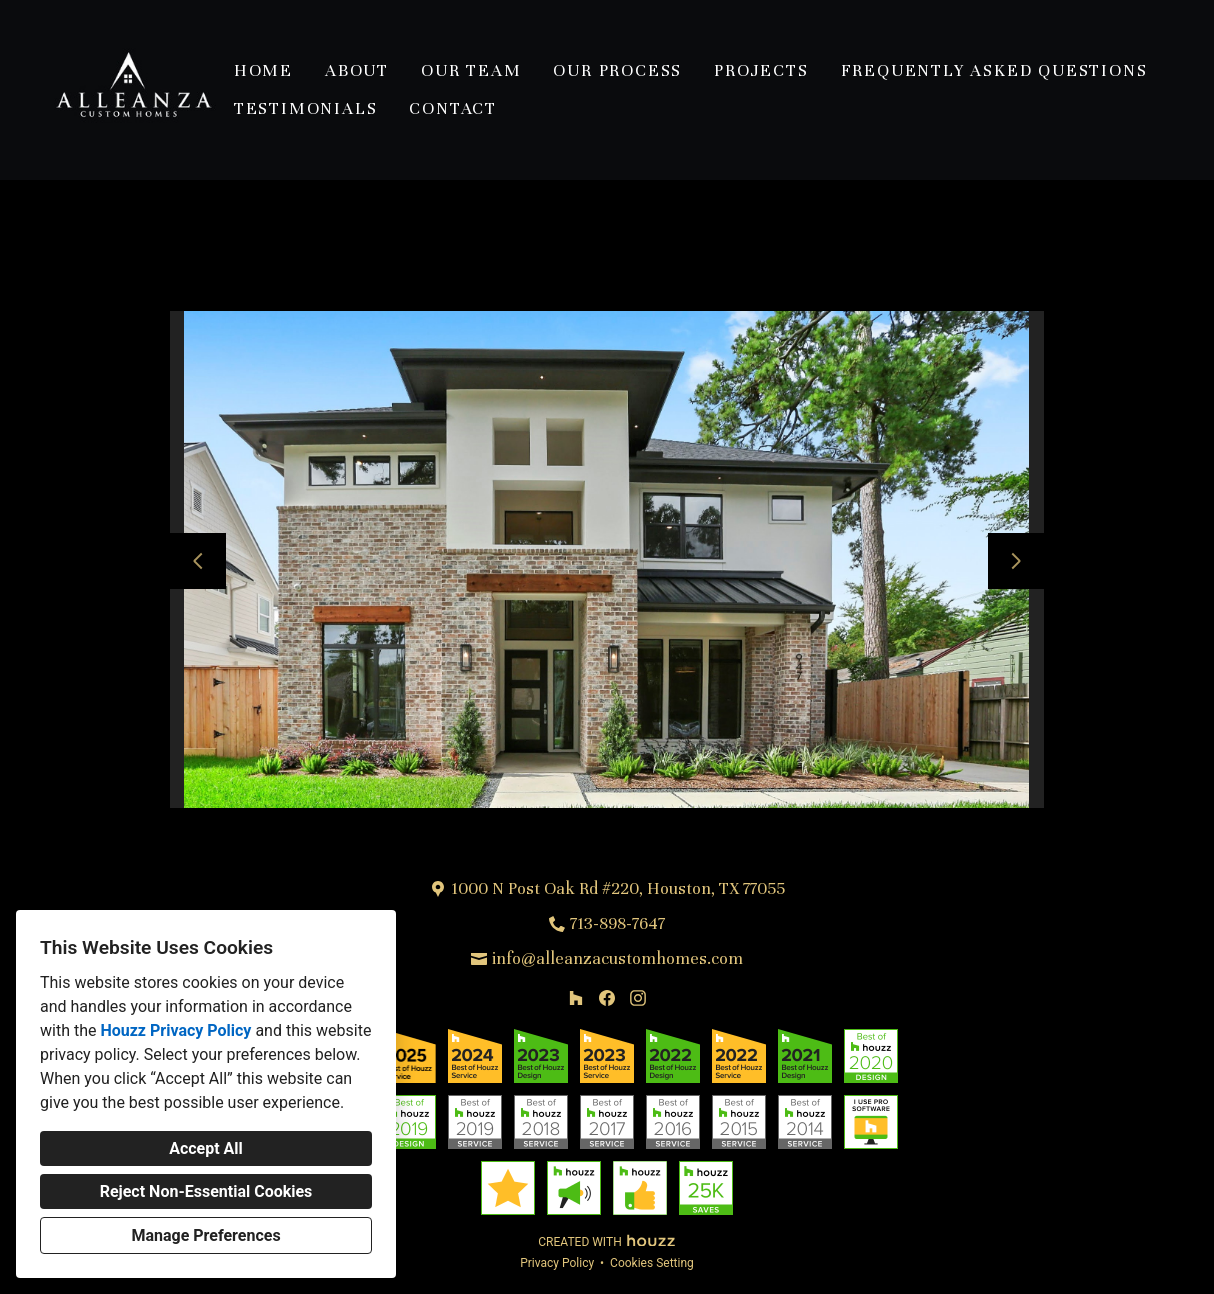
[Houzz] (576, 997)
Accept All (206, 1148)
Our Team (471, 70)
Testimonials (306, 108)
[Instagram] (637, 997)
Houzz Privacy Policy (175, 1030)
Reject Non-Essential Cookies (206, 1191)
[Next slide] (1016, 561)
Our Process (617, 70)
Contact (453, 108)
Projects (761, 70)
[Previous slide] (198, 561)
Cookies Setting (652, 1263)
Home (263, 70)
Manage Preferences (205, 1235)
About (357, 70)
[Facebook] (606, 997)
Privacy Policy (557, 1263)
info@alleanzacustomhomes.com (617, 958)
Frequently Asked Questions (994, 70)
